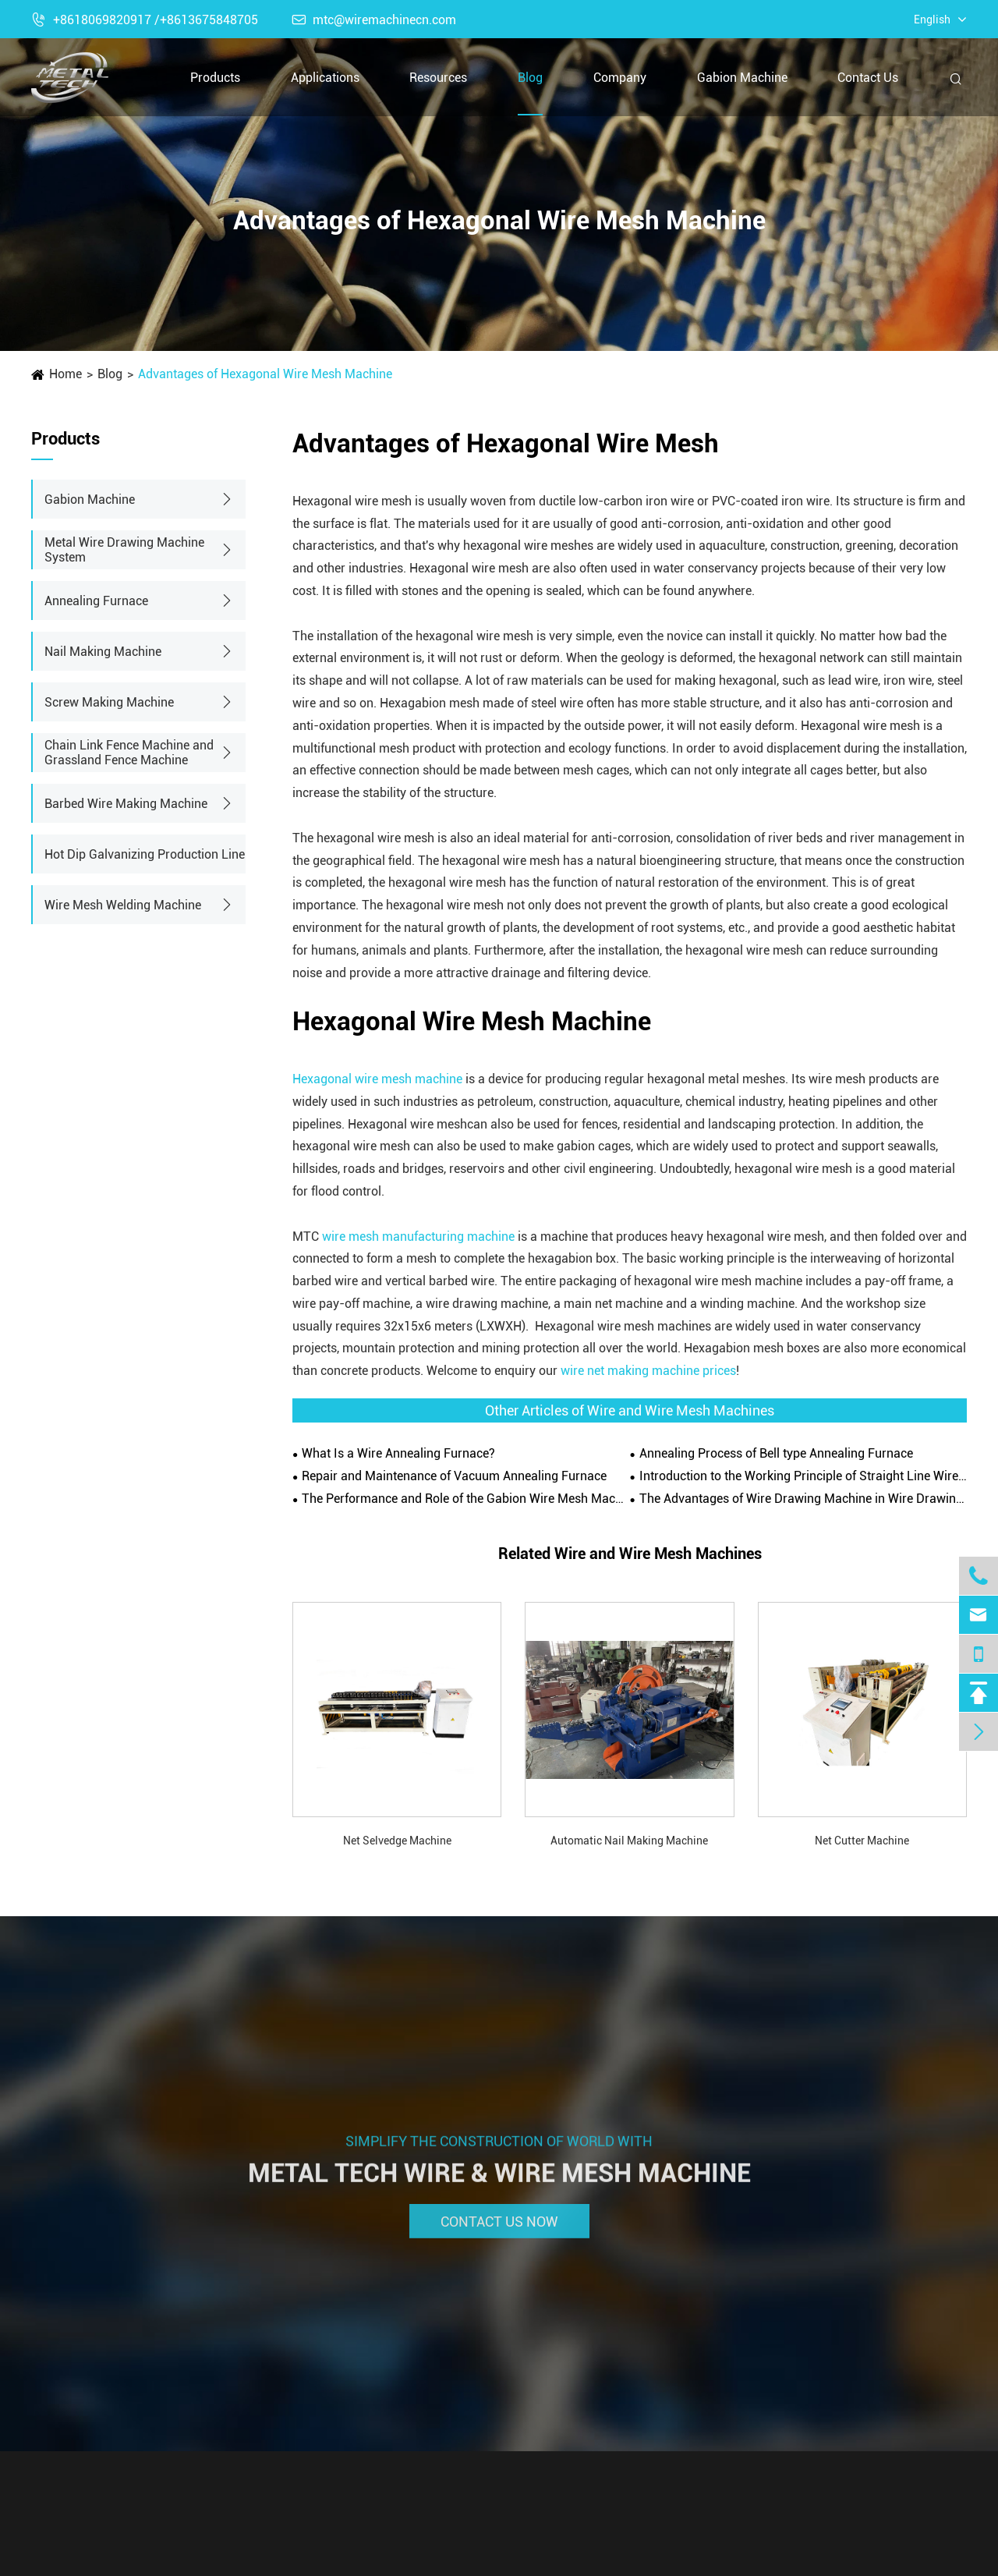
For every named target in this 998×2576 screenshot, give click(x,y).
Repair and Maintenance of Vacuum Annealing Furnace (454, 1476)
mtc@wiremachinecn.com (374, 19)
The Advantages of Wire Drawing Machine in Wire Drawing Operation (803, 1498)
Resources (438, 77)
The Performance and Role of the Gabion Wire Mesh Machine (465, 1498)
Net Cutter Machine (862, 1840)
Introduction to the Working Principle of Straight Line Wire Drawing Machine (803, 1476)
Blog (530, 77)
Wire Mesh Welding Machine (122, 905)
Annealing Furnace (96, 601)
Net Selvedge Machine (397, 1840)
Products (215, 77)
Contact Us (867, 77)
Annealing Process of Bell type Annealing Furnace (776, 1453)
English (932, 19)
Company (619, 77)
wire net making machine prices (648, 1370)
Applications (325, 77)
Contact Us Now (499, 2228)
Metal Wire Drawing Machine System (124, 550)
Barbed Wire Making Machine (125, 803)
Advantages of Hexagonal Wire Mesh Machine (265, 374)
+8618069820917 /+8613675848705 (144, 19)
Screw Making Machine (109, 702)
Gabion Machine (742, 77)
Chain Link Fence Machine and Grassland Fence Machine (129, 752)
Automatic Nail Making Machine (629, 1840)
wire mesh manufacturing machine (420, 1236)
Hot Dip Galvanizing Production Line (144, 854)
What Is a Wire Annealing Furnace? (398, 1453)
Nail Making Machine (102, 651)
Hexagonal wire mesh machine (377, 1079)
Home (65, 374)
